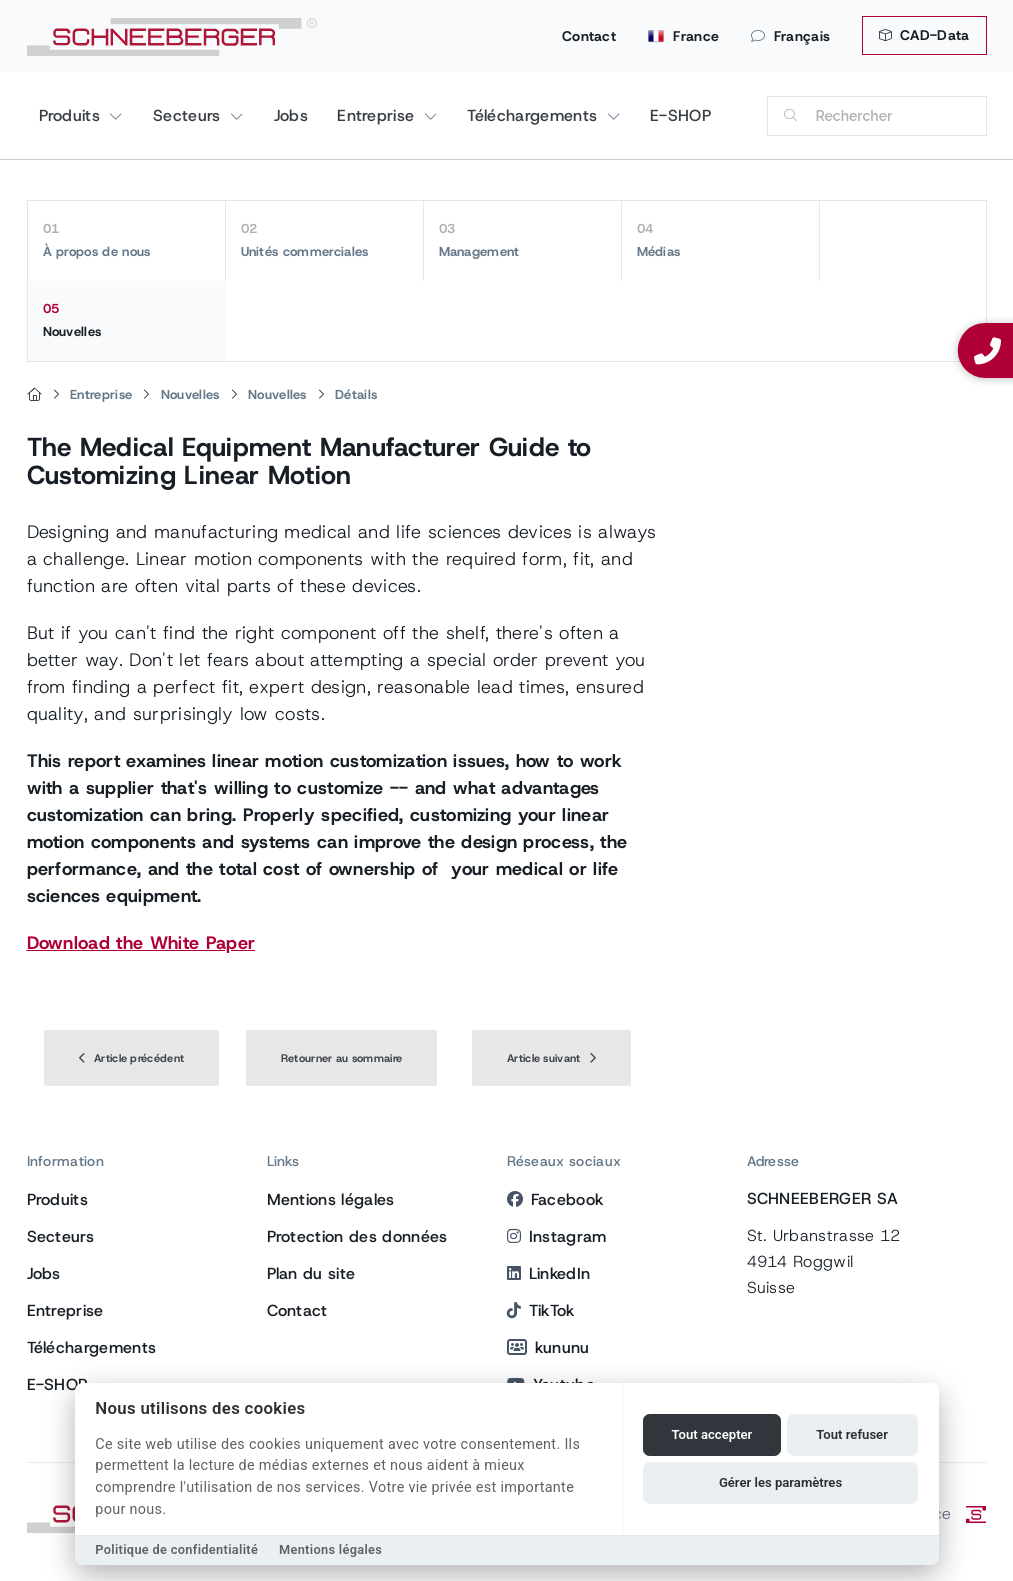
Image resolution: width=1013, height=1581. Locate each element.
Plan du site (311, 1273)
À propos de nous (126, 240)
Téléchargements (534, 115)
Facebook (555, 1199)
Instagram (557, 1236)
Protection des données (357, 1236)
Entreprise (378, 115)
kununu (548, 1347)
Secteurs (189, 115)
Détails (356, 394)
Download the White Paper (141, 943)
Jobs (291, 115)
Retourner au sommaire (342, 1058)
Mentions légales (331, 1199)
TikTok (541, 1310)
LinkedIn (549, 1273)
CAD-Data (924, 35)
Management (522, 240)
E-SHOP (680, 115)
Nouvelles (127, 320)
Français (790, 36)
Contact (589, 36)
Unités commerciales (324, 240)
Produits (72, 115)
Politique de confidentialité (176, 1549)
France (683, 36)
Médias (720, 240)
